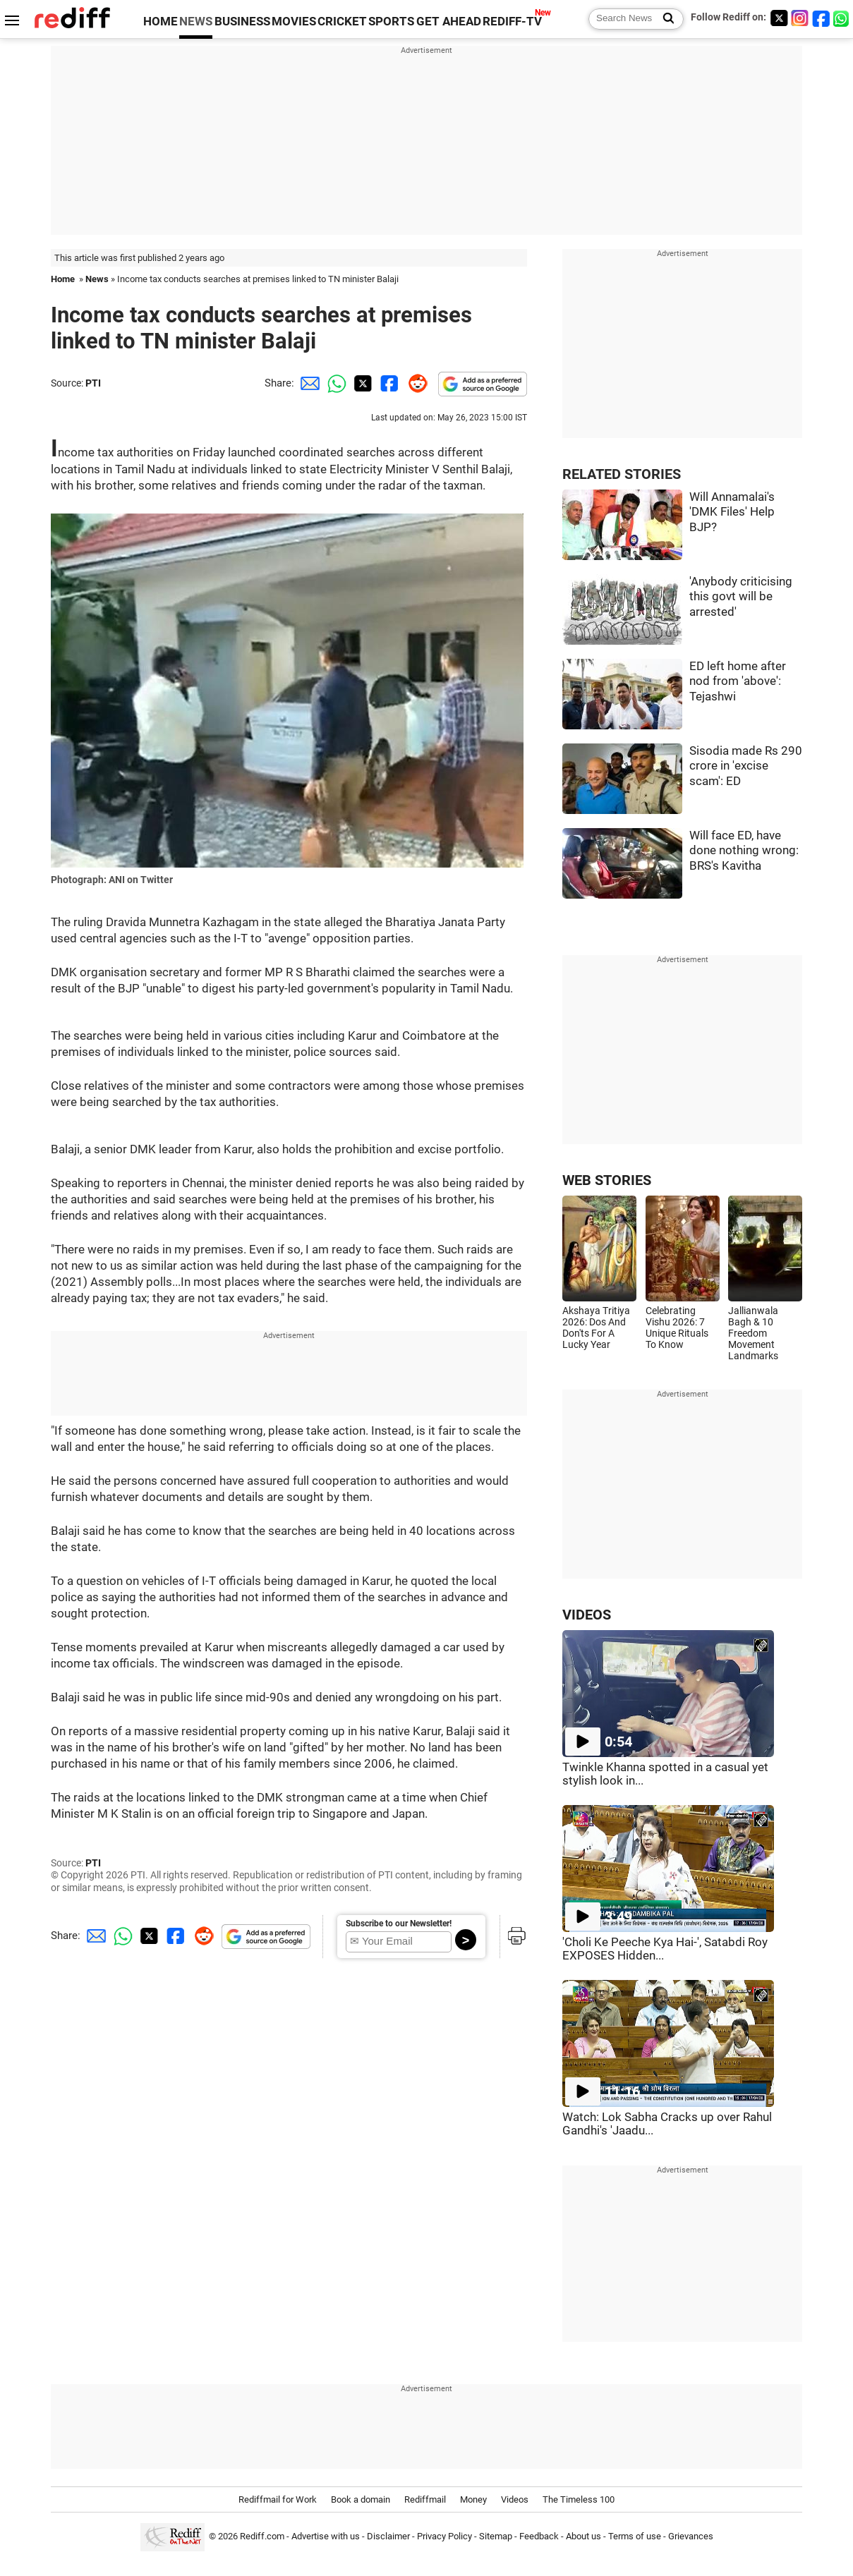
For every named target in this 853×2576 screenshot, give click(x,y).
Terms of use (634, 2536)
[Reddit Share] (414, 383)
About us (583, 2536)
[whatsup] (842, 18)
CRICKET (342, 21)
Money (473, 2499)
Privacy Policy (444, 2536)
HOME (160, 21)
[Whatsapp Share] (334, 383)
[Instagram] (800, 18)
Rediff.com (262, 2536)
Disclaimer (388, 2536)
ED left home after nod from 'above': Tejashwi (737, 681)
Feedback (539, 2536)
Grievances (690, 2536)
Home (63, 279)
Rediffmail (425, 2499)
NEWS (195, 21)
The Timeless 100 (579, 2499)
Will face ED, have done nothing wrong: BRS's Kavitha (744, 851)
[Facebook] (821, 18)
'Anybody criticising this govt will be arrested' (740, 597)
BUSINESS (242, 21)
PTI (93, 383)
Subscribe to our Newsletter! (399, 1923)
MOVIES (294, 21)
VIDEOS (586, 1615)
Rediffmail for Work (277, 2499)
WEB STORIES (606, 1180)
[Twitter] (779, 18)
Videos (514, 2499)
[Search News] (664, 19)
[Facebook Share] (388, 383)
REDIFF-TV (512, 21)
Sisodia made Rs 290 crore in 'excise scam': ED (745, 766)
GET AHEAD (448, 21)
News (97, 279)
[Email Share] (307, 383)
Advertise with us (325, 2536)
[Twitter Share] (361, 383)
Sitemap (495, 2536)
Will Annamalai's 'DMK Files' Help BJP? (732, 512)
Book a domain (360, 2499)
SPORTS (391, 21)
